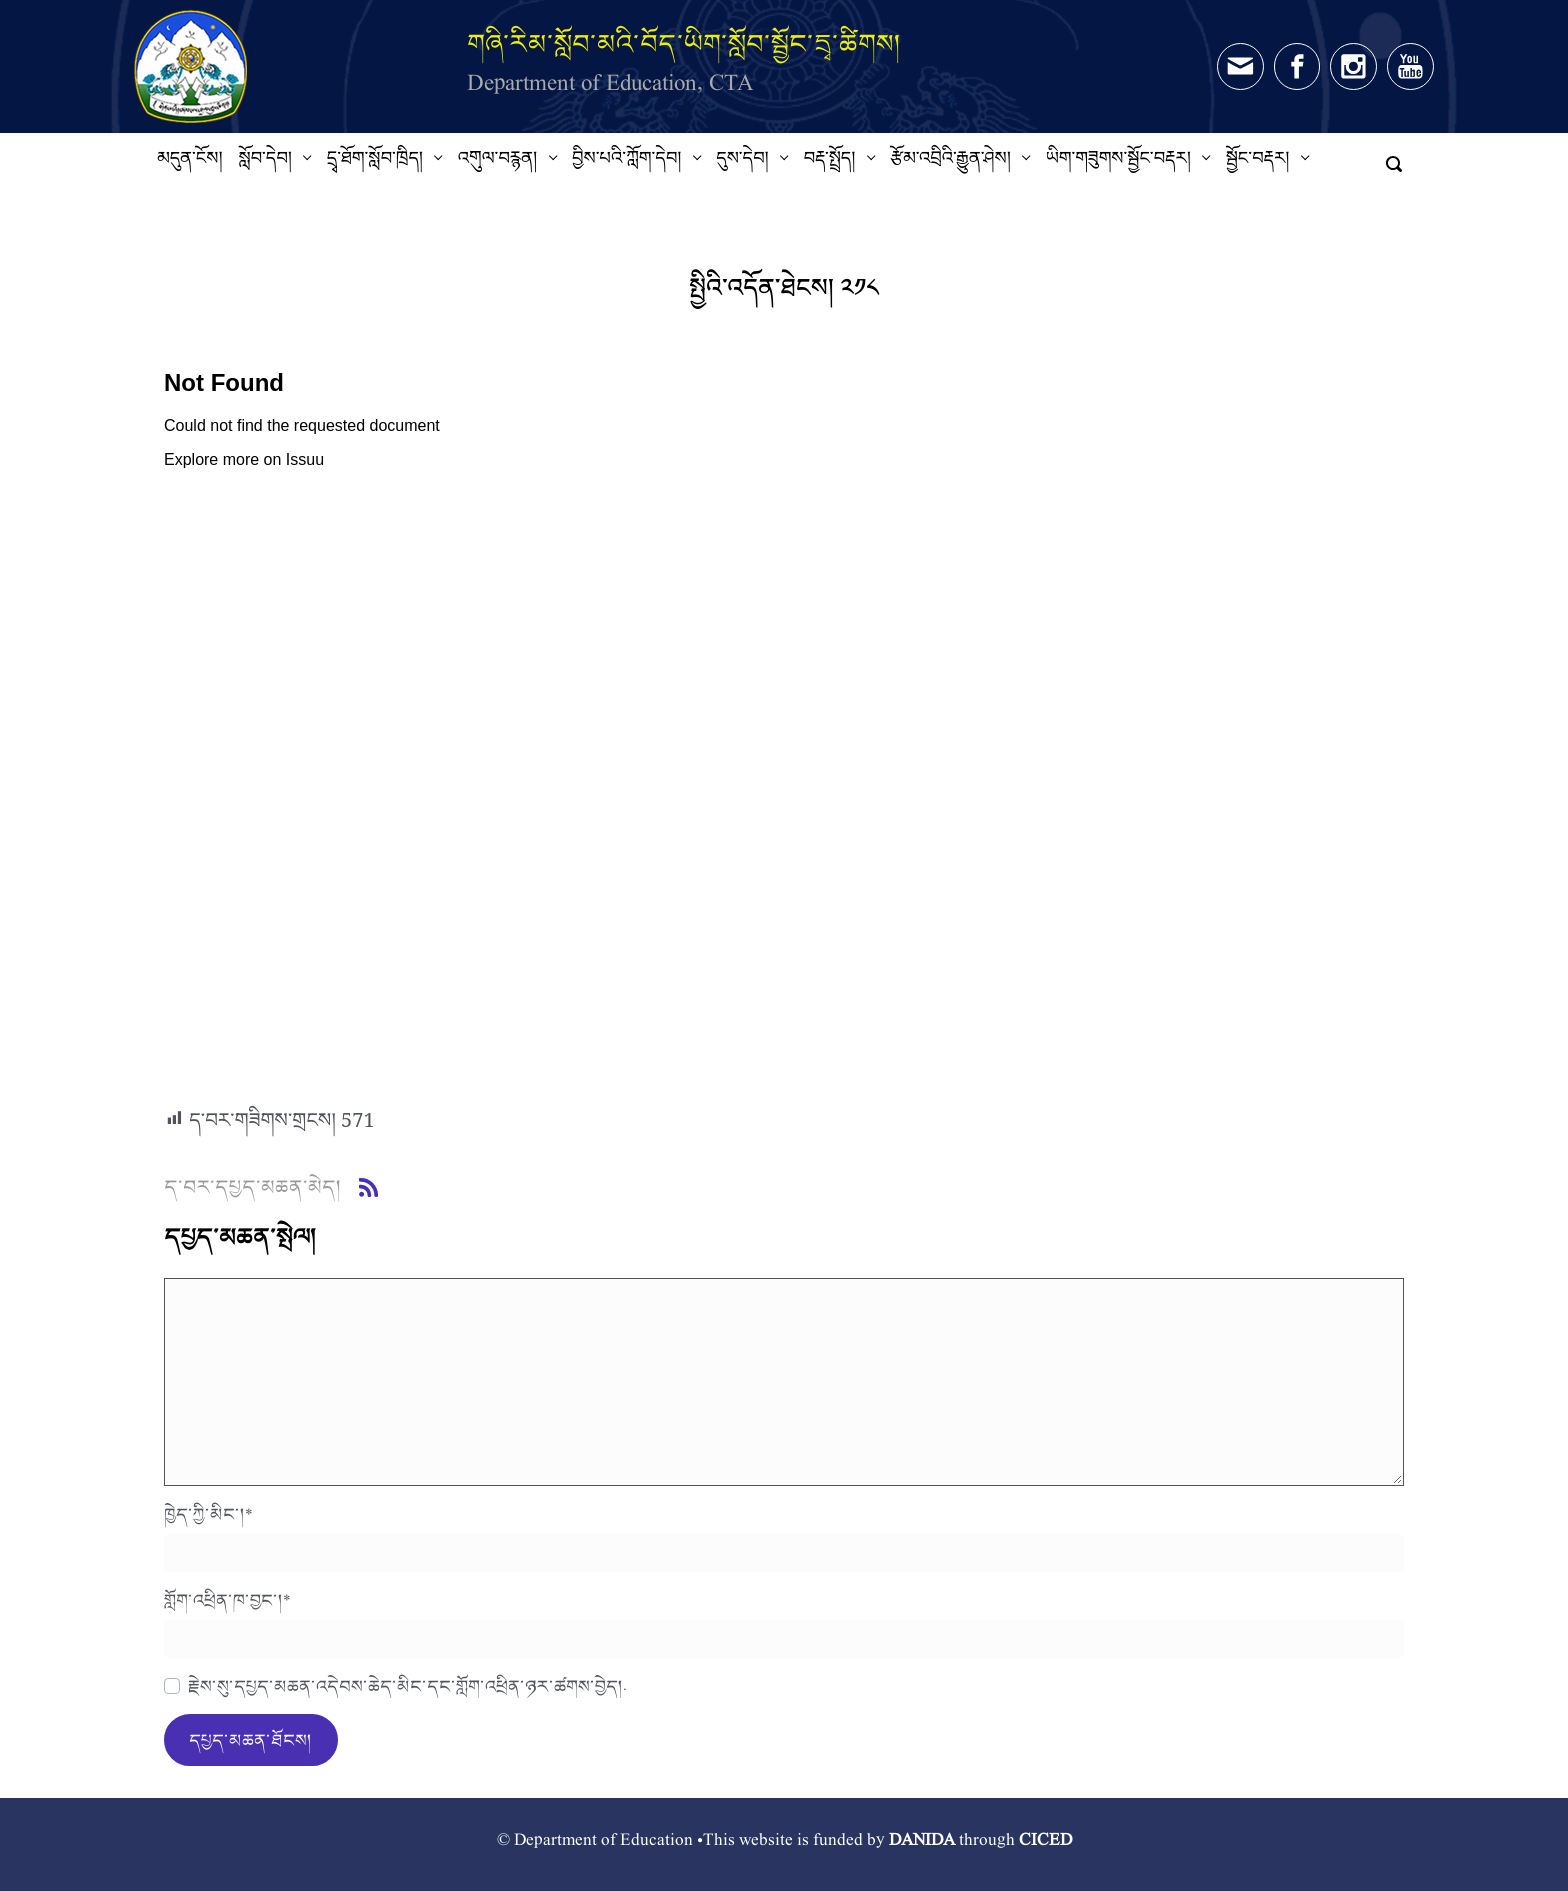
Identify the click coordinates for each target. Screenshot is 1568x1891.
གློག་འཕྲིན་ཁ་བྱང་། (227, 1600)
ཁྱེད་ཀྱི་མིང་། (208, 1514)
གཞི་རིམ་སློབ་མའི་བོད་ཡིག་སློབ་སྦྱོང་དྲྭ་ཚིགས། (684, 43)
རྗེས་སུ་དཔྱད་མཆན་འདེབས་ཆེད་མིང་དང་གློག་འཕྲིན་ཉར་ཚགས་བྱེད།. (407, 1686)
